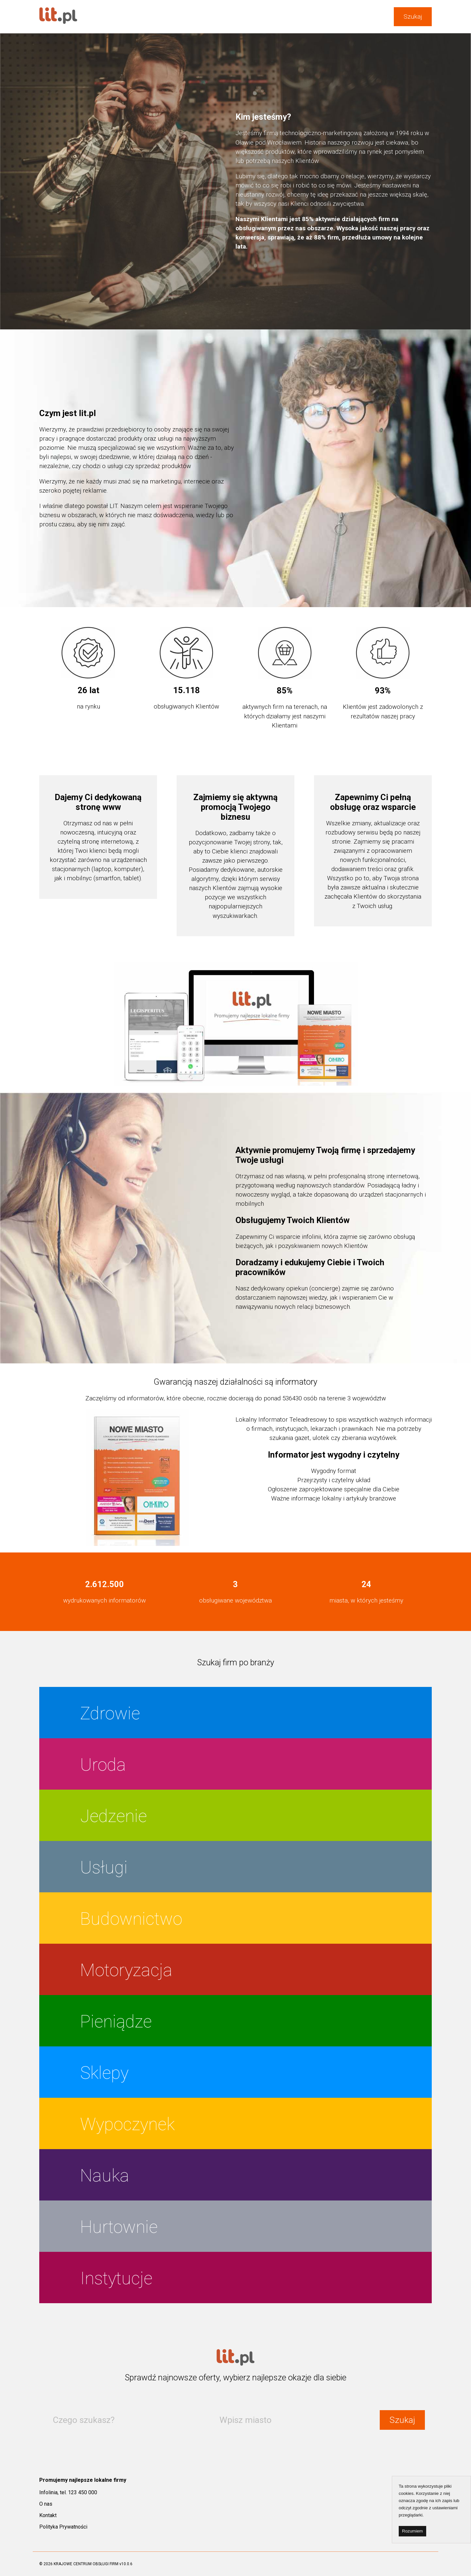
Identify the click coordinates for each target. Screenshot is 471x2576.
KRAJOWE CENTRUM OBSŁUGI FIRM (86, 2564)
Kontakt (48, 2515)
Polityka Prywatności (63, 2527)
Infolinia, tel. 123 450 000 (68, 2492)
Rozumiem (412, 2531)
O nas (45, 2504)
